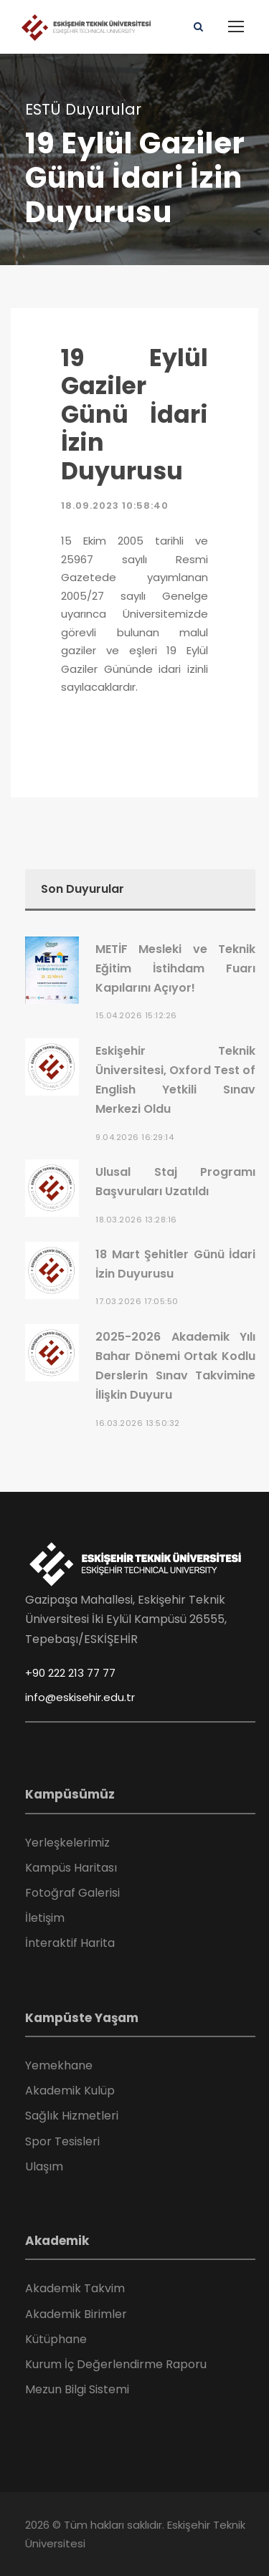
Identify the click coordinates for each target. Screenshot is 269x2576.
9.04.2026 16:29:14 (134, 1137)
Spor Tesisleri (62, 2141)
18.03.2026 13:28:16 (136, 1219)
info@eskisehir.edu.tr (80, 1697)
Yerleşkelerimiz (67, 1842)
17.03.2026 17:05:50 (137, 1301)
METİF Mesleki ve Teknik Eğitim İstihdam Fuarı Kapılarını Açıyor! (175, 968)
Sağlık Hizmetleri (71, 2115)
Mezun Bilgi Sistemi (77, 2389)
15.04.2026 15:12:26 (136, 1015)
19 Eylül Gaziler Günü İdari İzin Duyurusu (134, 414)
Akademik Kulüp (70, 2090)
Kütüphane (56, 2339)
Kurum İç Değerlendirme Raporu (116, 2364)
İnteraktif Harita (70, 1943)
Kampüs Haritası (71, 1867)
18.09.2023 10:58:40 (115, 505)
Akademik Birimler (76, 2314)
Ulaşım (44, 2166)
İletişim (45, 1918)
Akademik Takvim (75, 2288)
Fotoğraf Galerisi (72, 1893)
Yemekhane (59, 2065)
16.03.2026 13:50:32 (137, 1423)
